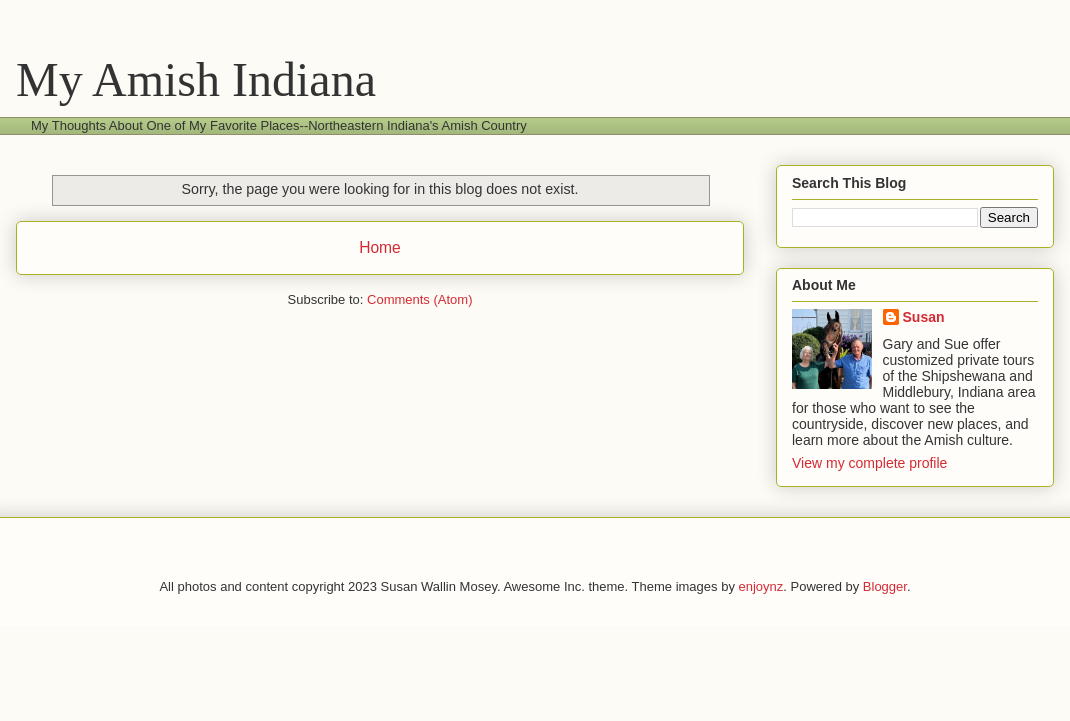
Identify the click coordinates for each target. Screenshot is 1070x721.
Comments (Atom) (419, 299)
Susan (924, 317)
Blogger (885, 586)
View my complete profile (869, 463)
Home (380, 247)
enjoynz (761, 586)
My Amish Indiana (196, 79)
